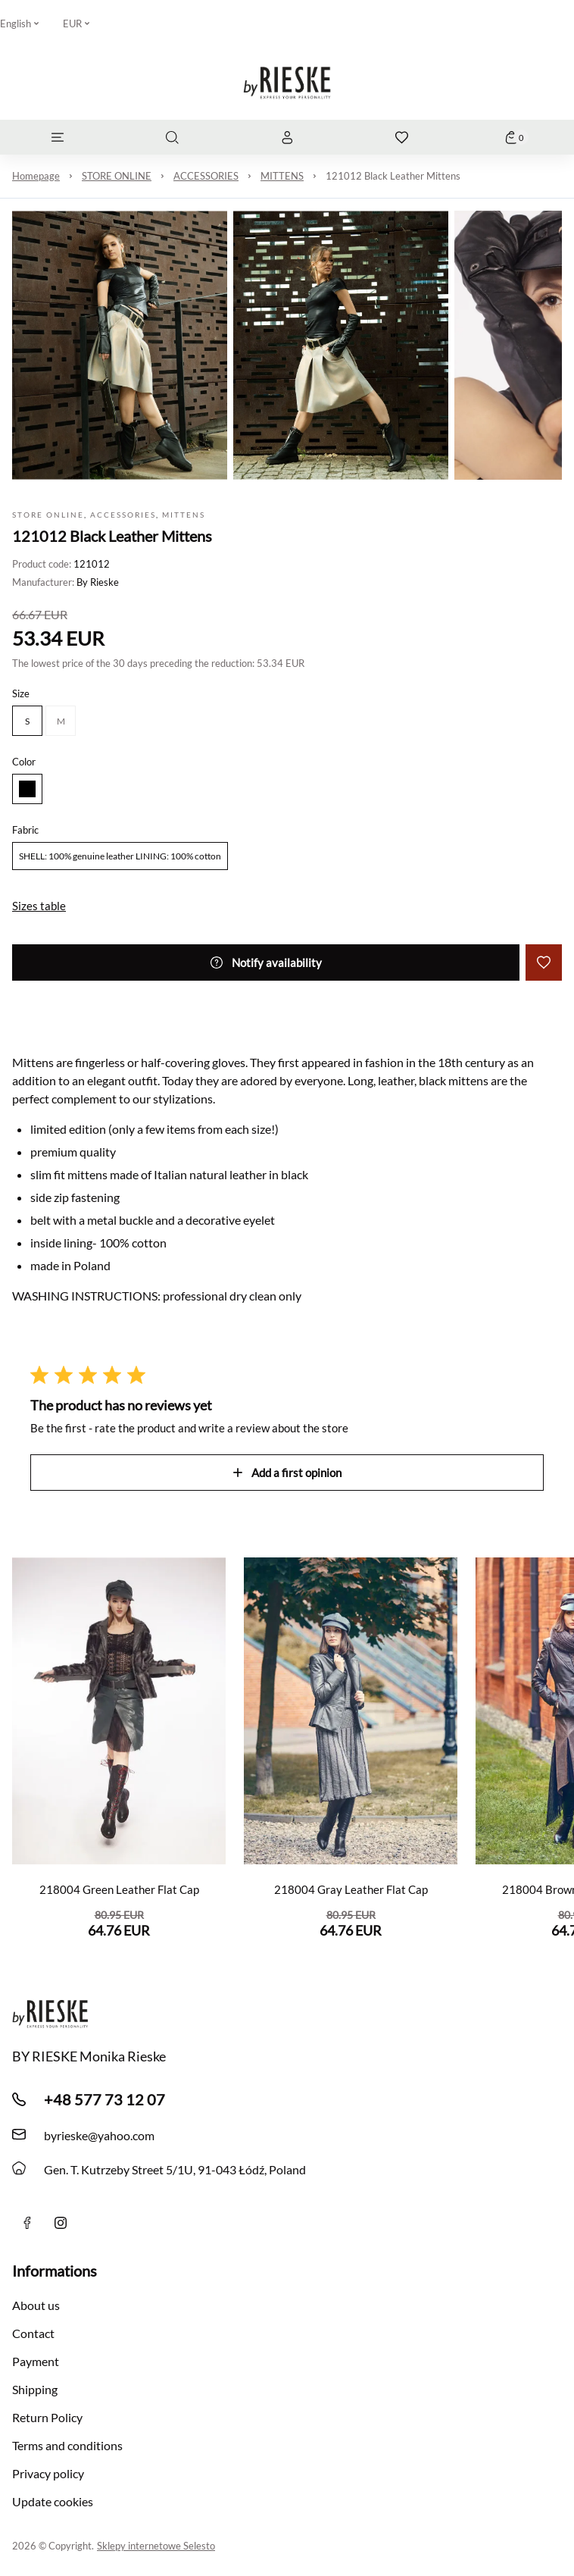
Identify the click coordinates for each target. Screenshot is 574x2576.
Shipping (35, 2389)
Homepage (36, 176)
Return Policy (47, 2417)
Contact (33, 2333)
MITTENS (282, 176)
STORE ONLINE (116, 176)
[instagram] (60, 2223)
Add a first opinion (287, 1472)
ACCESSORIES (206, 176)
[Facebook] (27, 2223)
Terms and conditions (67, 2445)
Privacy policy (48, 2473)
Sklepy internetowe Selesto (156, 2546)
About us (36, 2305)
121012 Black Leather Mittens (393, 176)
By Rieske (97, 582)
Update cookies (52, 2501)
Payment (35, 2361)
